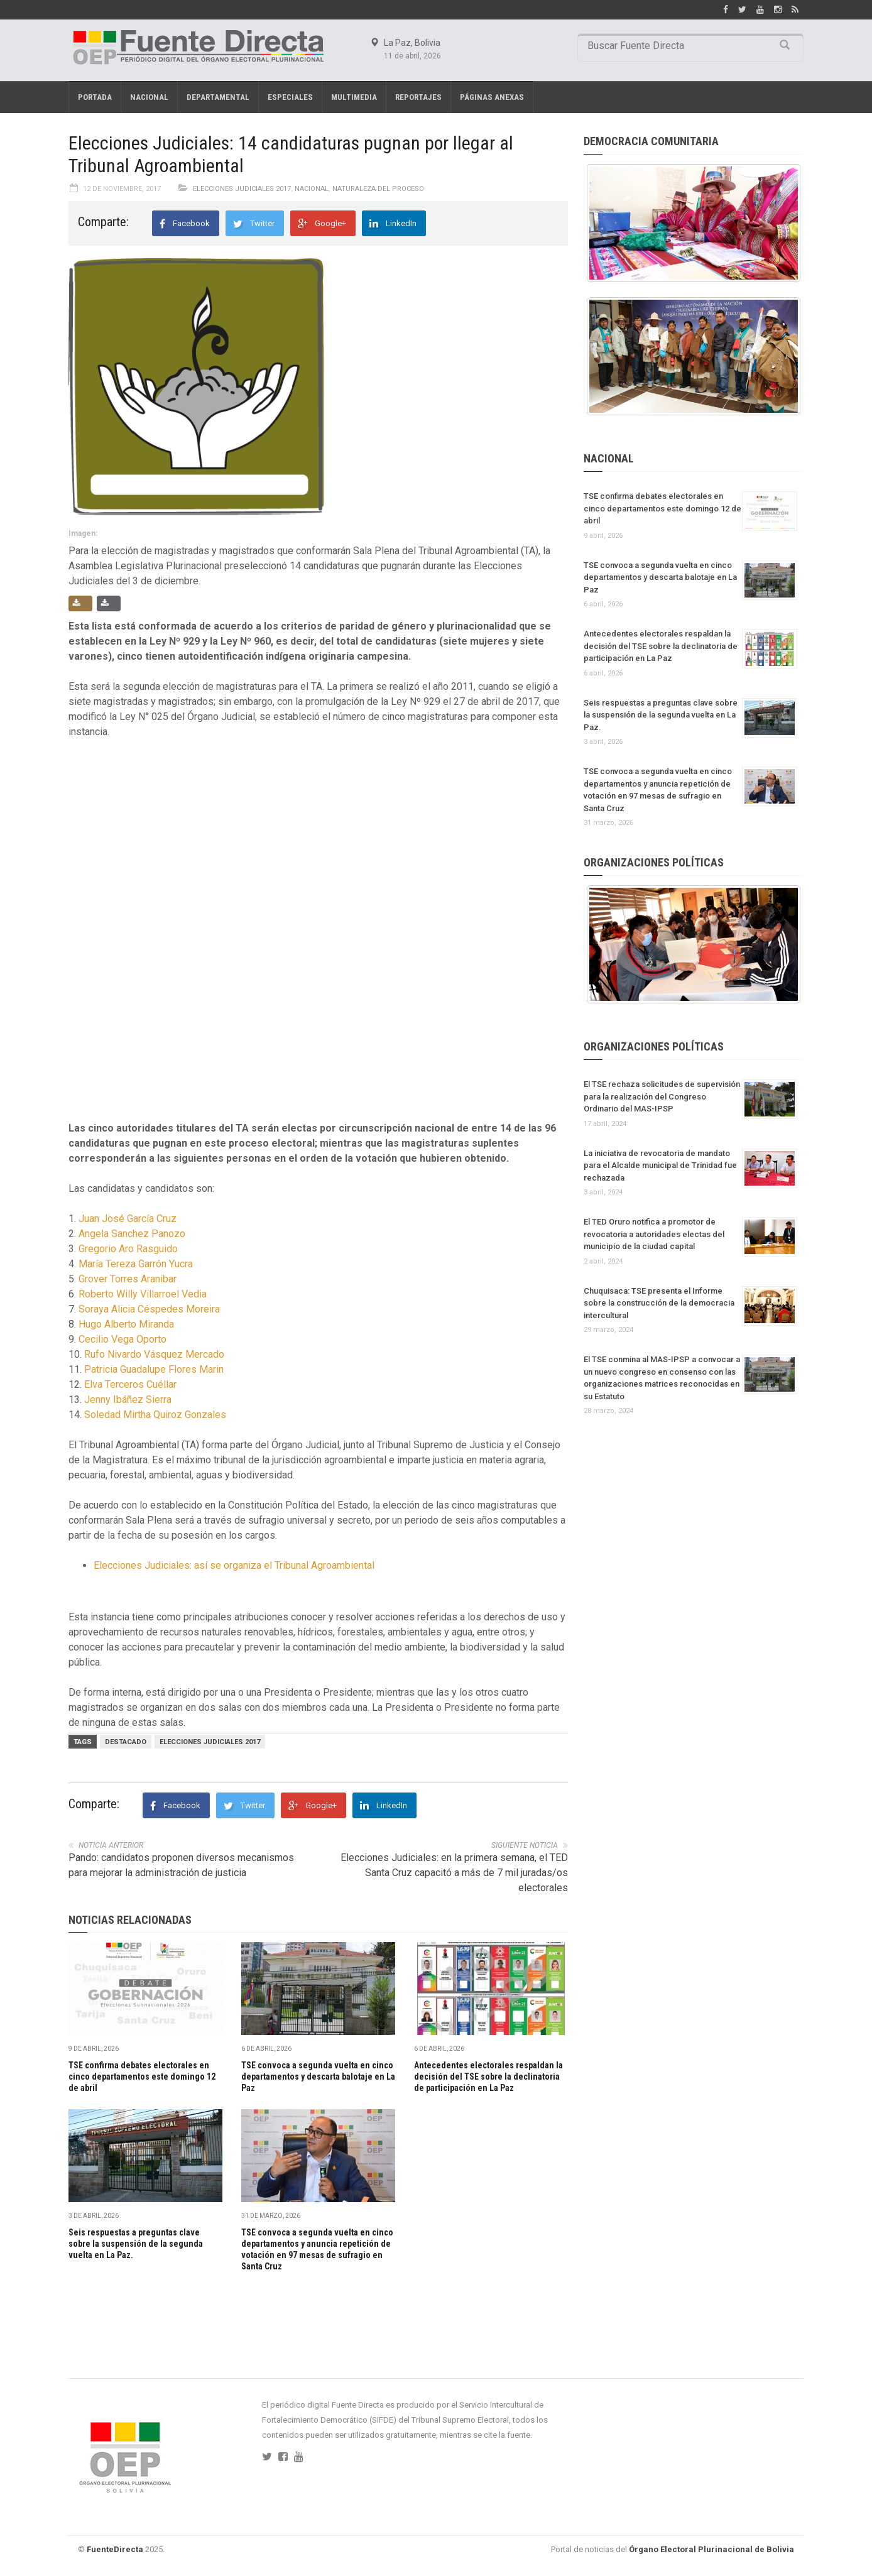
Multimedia (354, 97)
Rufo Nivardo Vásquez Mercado (154, 1354)
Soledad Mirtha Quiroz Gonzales (155, 1415)
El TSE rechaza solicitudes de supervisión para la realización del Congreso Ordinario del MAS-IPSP (662, 1096)
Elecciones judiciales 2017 (210, 1742)
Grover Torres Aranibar (128, 1279)
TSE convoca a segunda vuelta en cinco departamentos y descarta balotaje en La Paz (318, 2076)
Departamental (218, 97)
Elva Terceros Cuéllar (130, 1384)
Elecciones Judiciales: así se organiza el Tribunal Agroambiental (234, 1565)
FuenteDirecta (115, 2549)
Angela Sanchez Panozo (132, 1234)
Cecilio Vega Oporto (122, 1339)
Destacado (125, 1742)
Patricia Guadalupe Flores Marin (154, 1369)
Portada (95, 97)
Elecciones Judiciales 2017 (242, 189)
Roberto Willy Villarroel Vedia (143, 1294)
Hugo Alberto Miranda (126, 1324)
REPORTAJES (418, 97)
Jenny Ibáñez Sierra (128, 1399)
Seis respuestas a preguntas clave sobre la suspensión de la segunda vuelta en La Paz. (135, 2243)
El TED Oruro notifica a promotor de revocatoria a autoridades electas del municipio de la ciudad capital (654, 1234)
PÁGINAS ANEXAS (492, 97)
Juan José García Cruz (128, 1219)
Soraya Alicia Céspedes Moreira (149, 1309)
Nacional (149, 97)
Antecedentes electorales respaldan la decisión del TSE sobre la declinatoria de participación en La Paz (488, 2076)
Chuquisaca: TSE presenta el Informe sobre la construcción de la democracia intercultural (659, 1303)
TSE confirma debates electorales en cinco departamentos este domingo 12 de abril (141, 2076)
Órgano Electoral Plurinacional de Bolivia (711, 2549)
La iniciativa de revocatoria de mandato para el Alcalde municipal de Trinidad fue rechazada (660, 1165)
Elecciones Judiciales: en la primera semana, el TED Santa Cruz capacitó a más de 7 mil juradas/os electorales (454, 1873)
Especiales (290, 97)
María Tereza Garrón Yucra (136, 1264)
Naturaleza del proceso (378, 189)
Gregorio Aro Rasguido (128, 1249)
